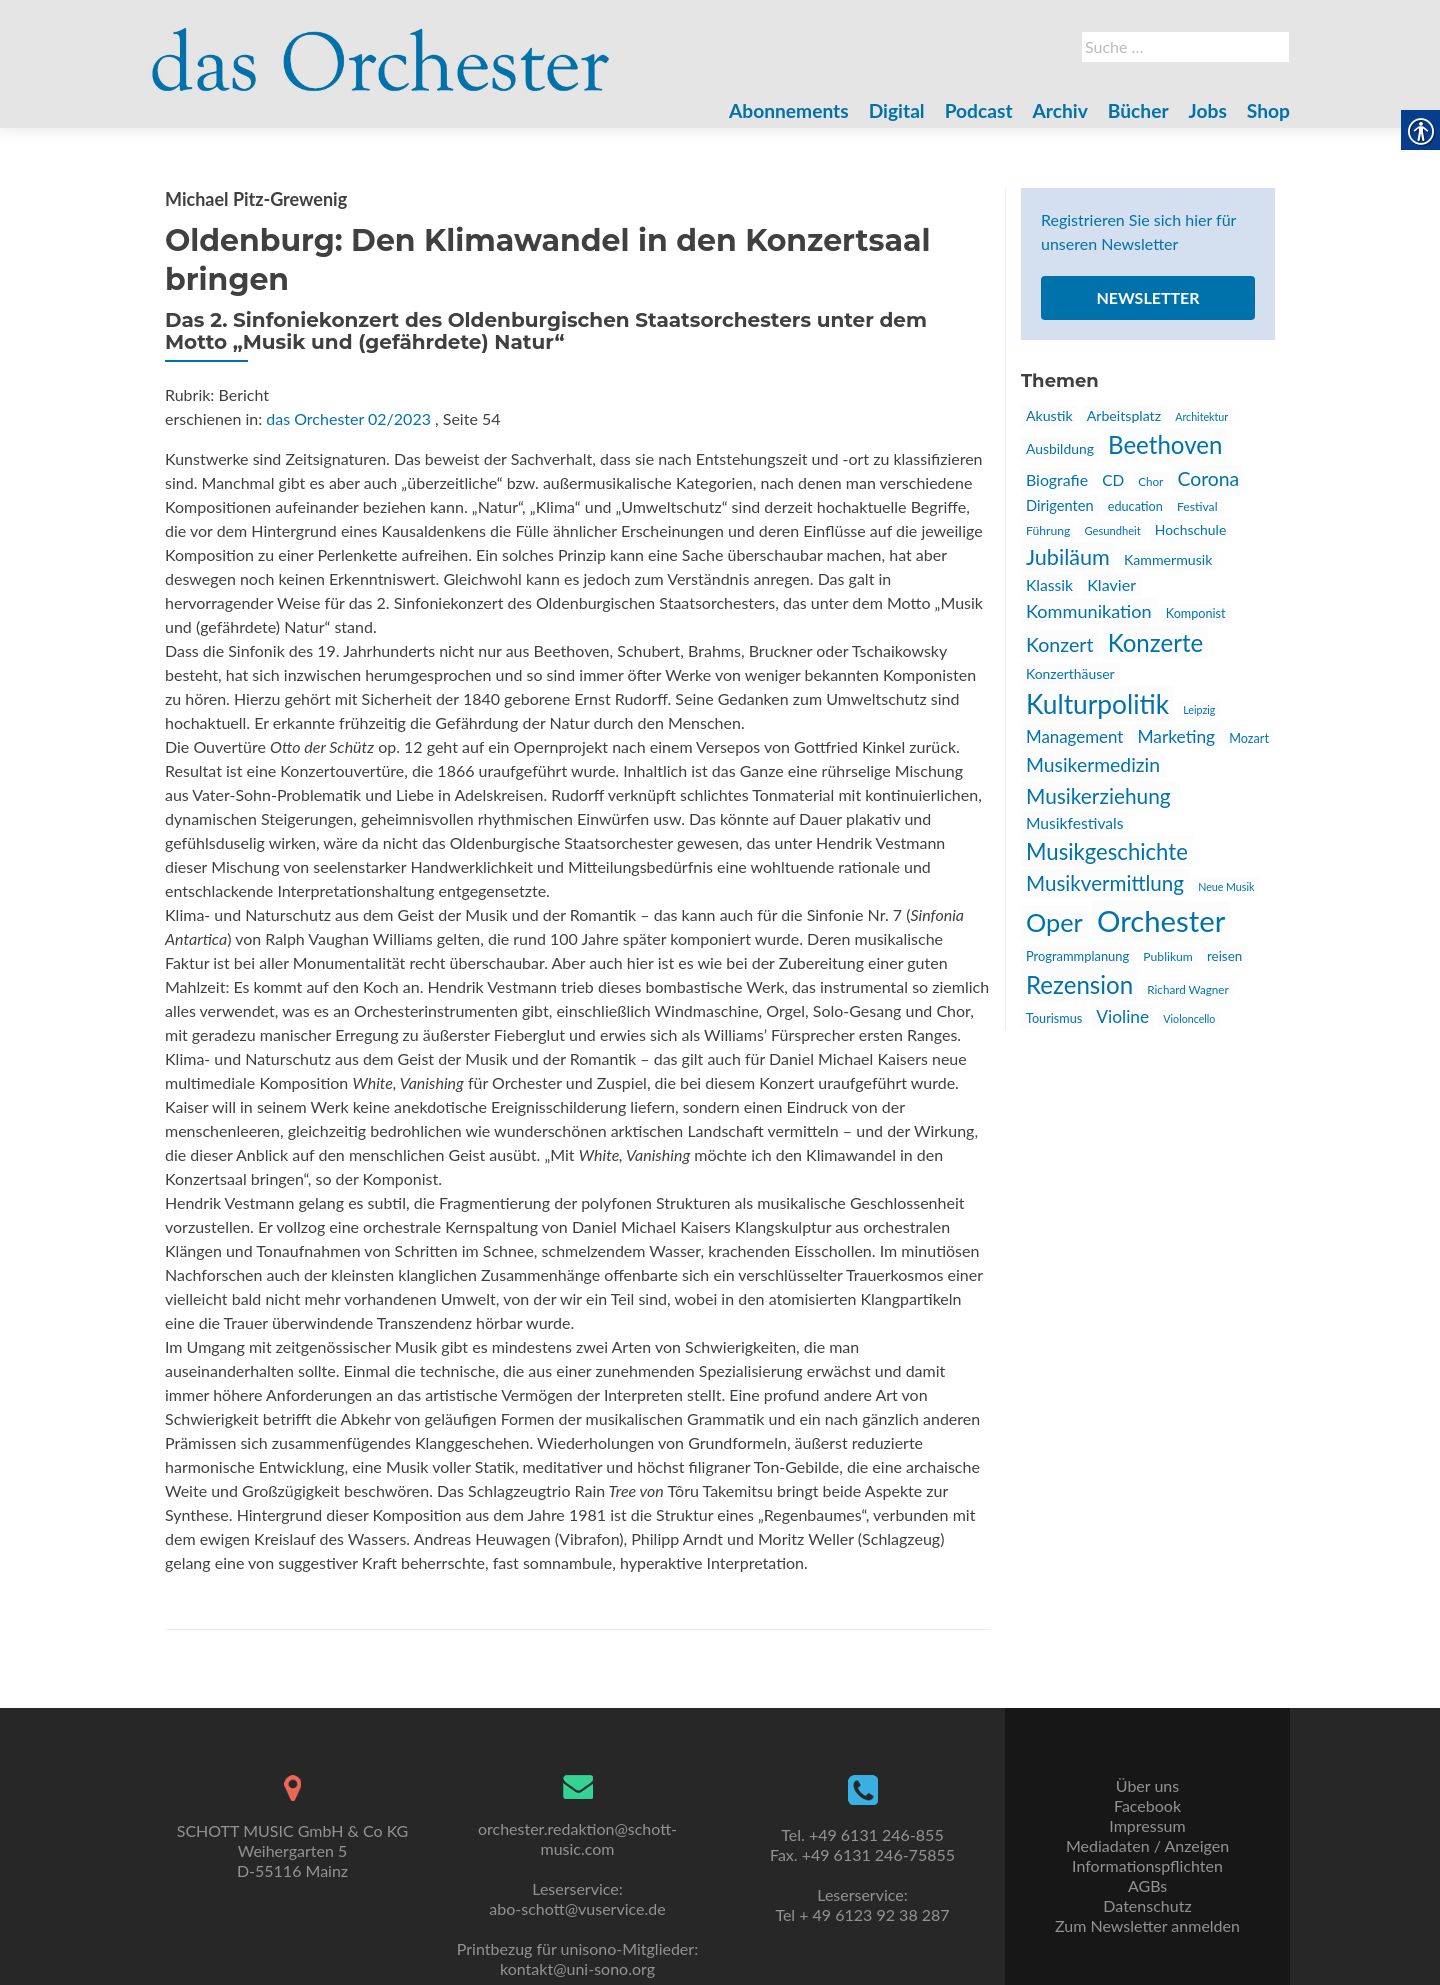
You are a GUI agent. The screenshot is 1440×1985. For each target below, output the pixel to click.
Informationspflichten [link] (1147, 1865)
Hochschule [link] (1190, 529)
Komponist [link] (1196, 613)
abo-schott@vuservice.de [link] (577, 1908)
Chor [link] (1150, 481)
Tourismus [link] (1054, 1018)
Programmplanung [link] (1077, 956)
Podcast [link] (979, 110)
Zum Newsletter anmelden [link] (1147, 1925)
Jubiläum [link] (1068, 557)
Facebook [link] (1147, 1805)
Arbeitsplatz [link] (1124, 415)
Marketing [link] (1176, 736)
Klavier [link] (1111, 584)
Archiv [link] (1060, 110)
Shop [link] (1268, 110)
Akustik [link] (1049, 415)
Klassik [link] (1049, 585)
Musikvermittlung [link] (1105, 883)
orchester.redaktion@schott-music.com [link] (577, 1838)
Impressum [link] (1147, 1825)
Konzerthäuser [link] (1070, 673)
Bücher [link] (1138, 110)
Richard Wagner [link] (1187, 989)
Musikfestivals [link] (1075, 823)
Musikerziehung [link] (1098, 795)
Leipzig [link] (1199, 709)
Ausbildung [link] (1060, 448)
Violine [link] (1122, 1016)
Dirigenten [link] (1060, 505)
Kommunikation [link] (1089, 611)
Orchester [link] (1161, 920)
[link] (381, 48)
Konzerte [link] (1156, 642)
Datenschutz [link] (1147, 1905)
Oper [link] (1054, 922)
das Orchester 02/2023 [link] (348, 418)
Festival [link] (1197, 506)
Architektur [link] (1201, 416)
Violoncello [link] (1189, 1018)
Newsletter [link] (1147, 297)
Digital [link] (897, 110)
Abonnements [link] (789, 110)
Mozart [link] (1249, 738)
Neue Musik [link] (1226, 886)
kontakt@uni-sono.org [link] (577, 1968)
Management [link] (1074, 736)
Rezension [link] (1079, 984)
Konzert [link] (1060, 644)
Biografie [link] (1057, 479)
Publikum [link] (1168, 956)
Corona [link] (1208, 478)
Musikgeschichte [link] (1107, 851)
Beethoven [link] (1165, 444)
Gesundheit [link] (1112, 530)
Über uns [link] (1147, 1785)
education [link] (1135, 506)
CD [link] (1113, 480)
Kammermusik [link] (1168, 559)
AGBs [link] (1147, 1885)
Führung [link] (1048, 530)
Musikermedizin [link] (1093, 764)
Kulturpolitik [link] (1097, 704)
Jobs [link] (1208, 110)
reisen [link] (1224, 956)
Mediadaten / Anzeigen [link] (1147, 1845)
